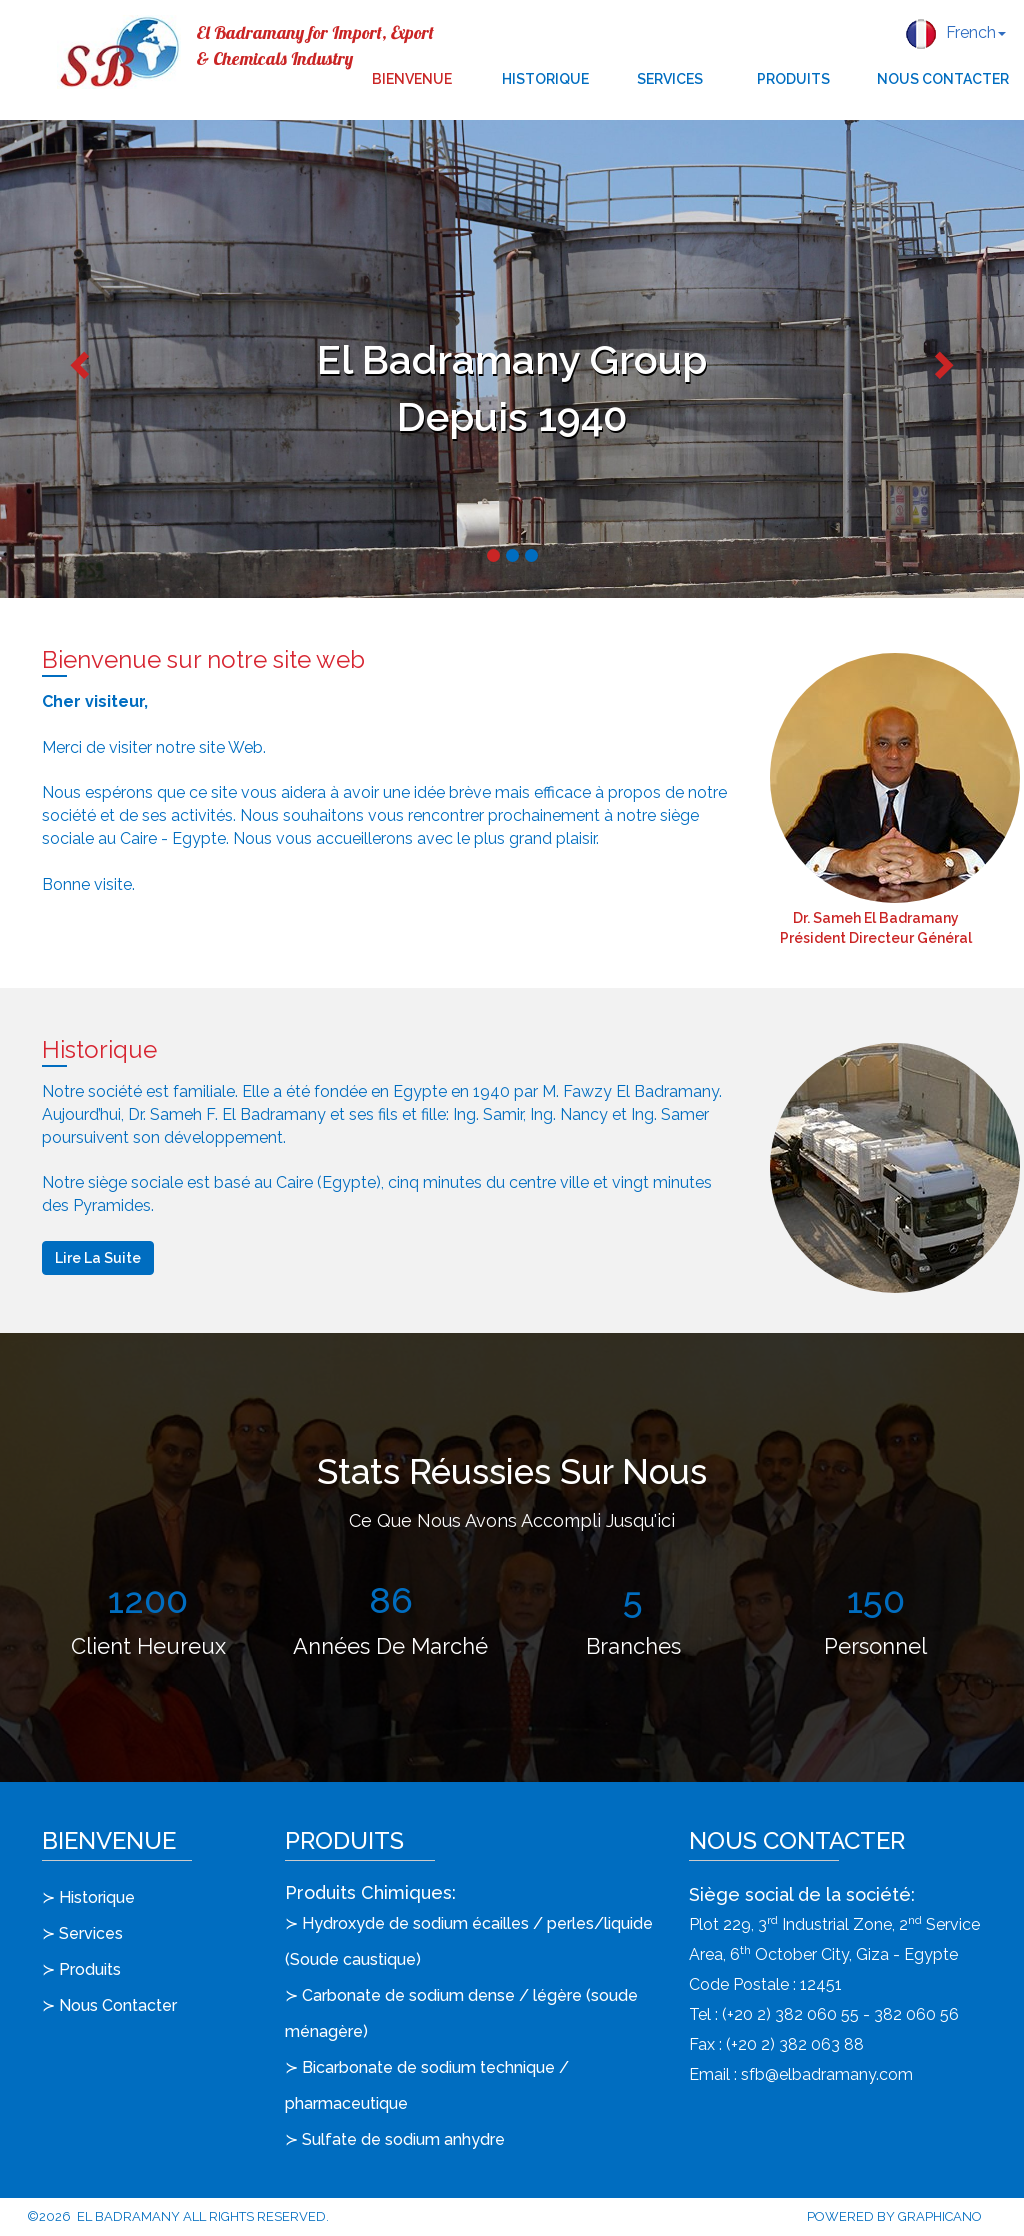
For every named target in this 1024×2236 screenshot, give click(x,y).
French (956, 34)
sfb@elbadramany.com (827, 2074)
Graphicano (940, 2216)
